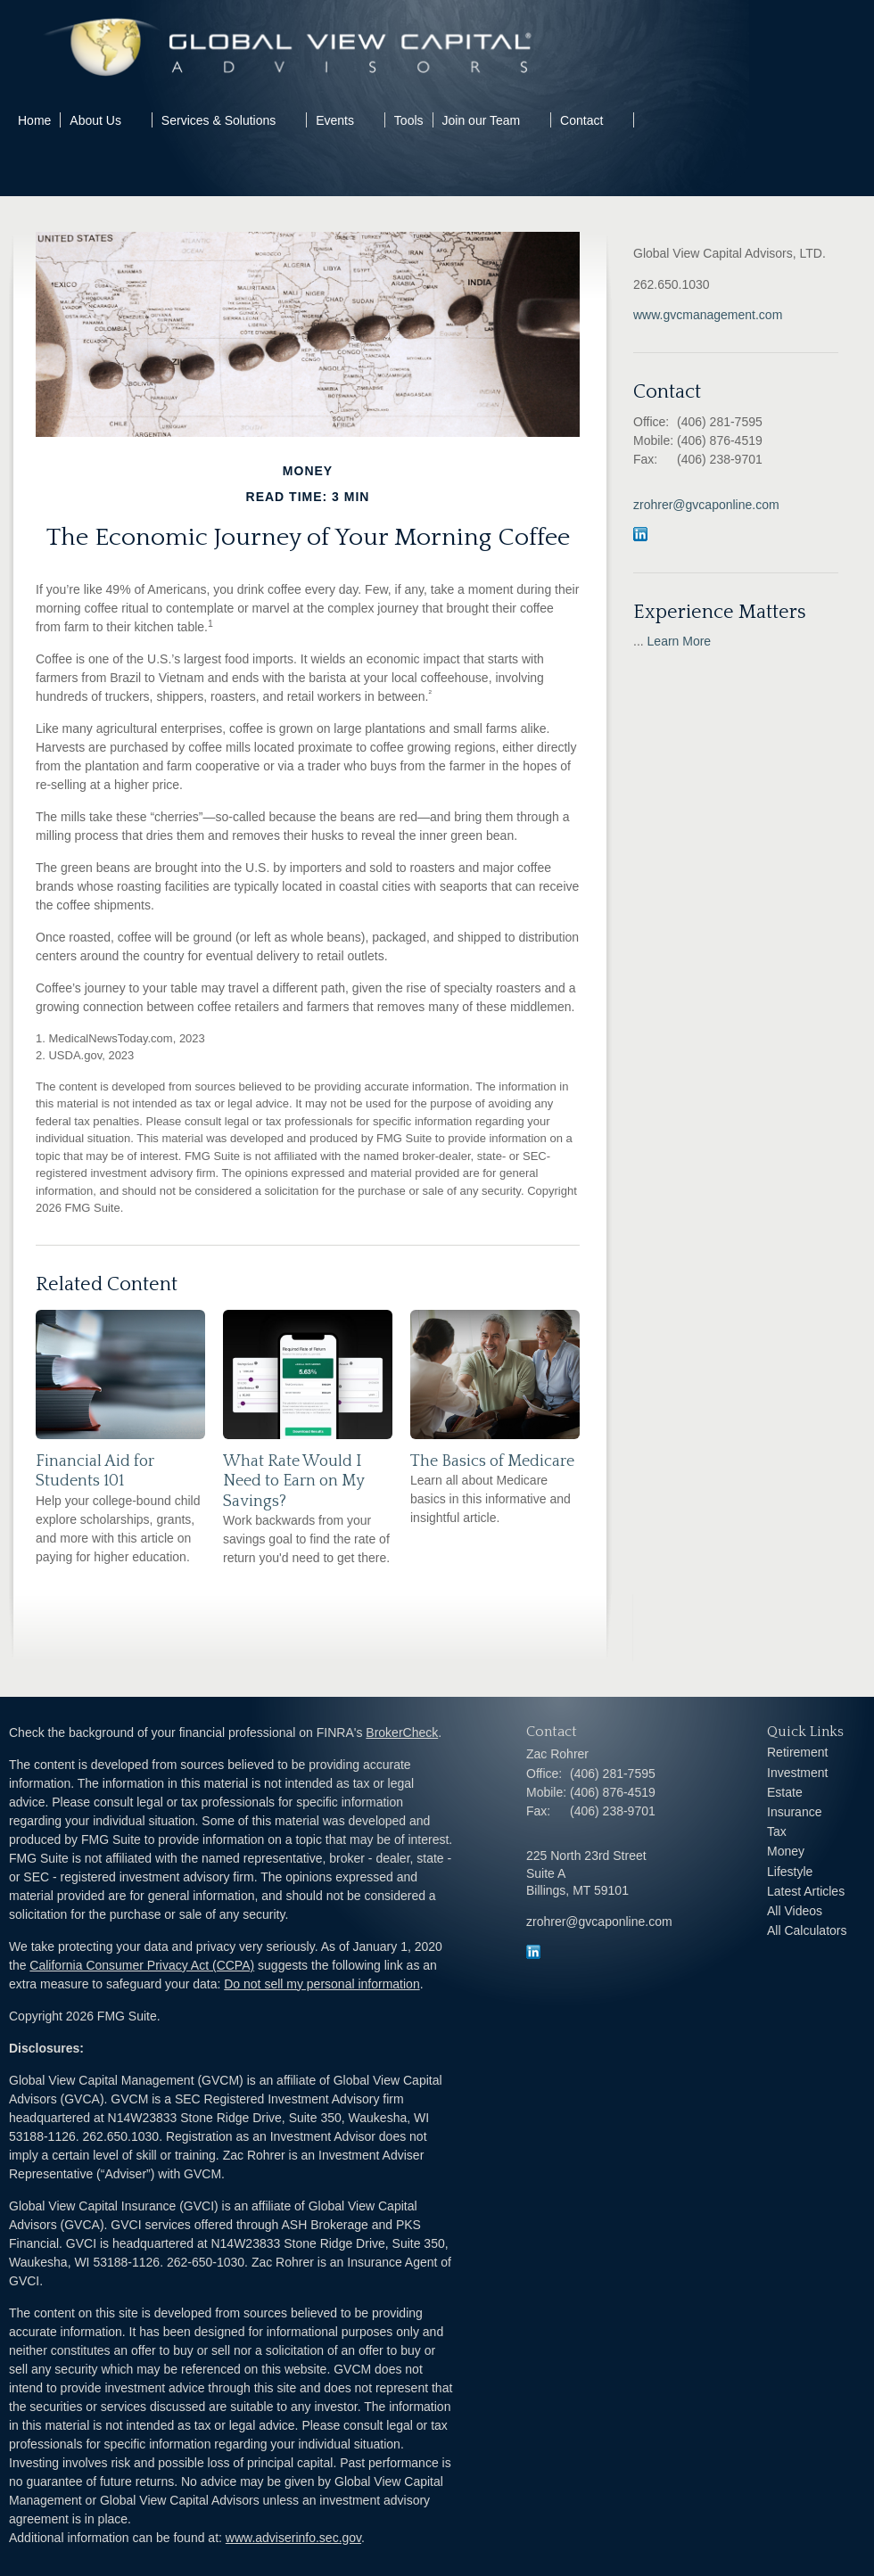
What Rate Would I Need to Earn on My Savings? (294, 1481)
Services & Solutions (218, 120)
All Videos (794, 1911)
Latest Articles (806, 1891)
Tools (409, 120)
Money (785, 1851)
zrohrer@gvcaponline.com (706, 505)
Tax (777, 1831)
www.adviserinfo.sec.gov (293, 2538)
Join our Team (481, 120)
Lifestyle (789, 1871)
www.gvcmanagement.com (707, 315)
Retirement (797, 1752)
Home (34, 120)
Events (335, 120)
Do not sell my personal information (321, 1984)
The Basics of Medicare (492, 1461)
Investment (797, 1772)
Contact (581, 120)
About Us (95, 120)
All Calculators (806, 1930)
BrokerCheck (402, 1732)
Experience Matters (719, 612)
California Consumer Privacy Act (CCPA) (141, 1965)
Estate (785, 1792)
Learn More (679, 641)
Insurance (794, 1812)
